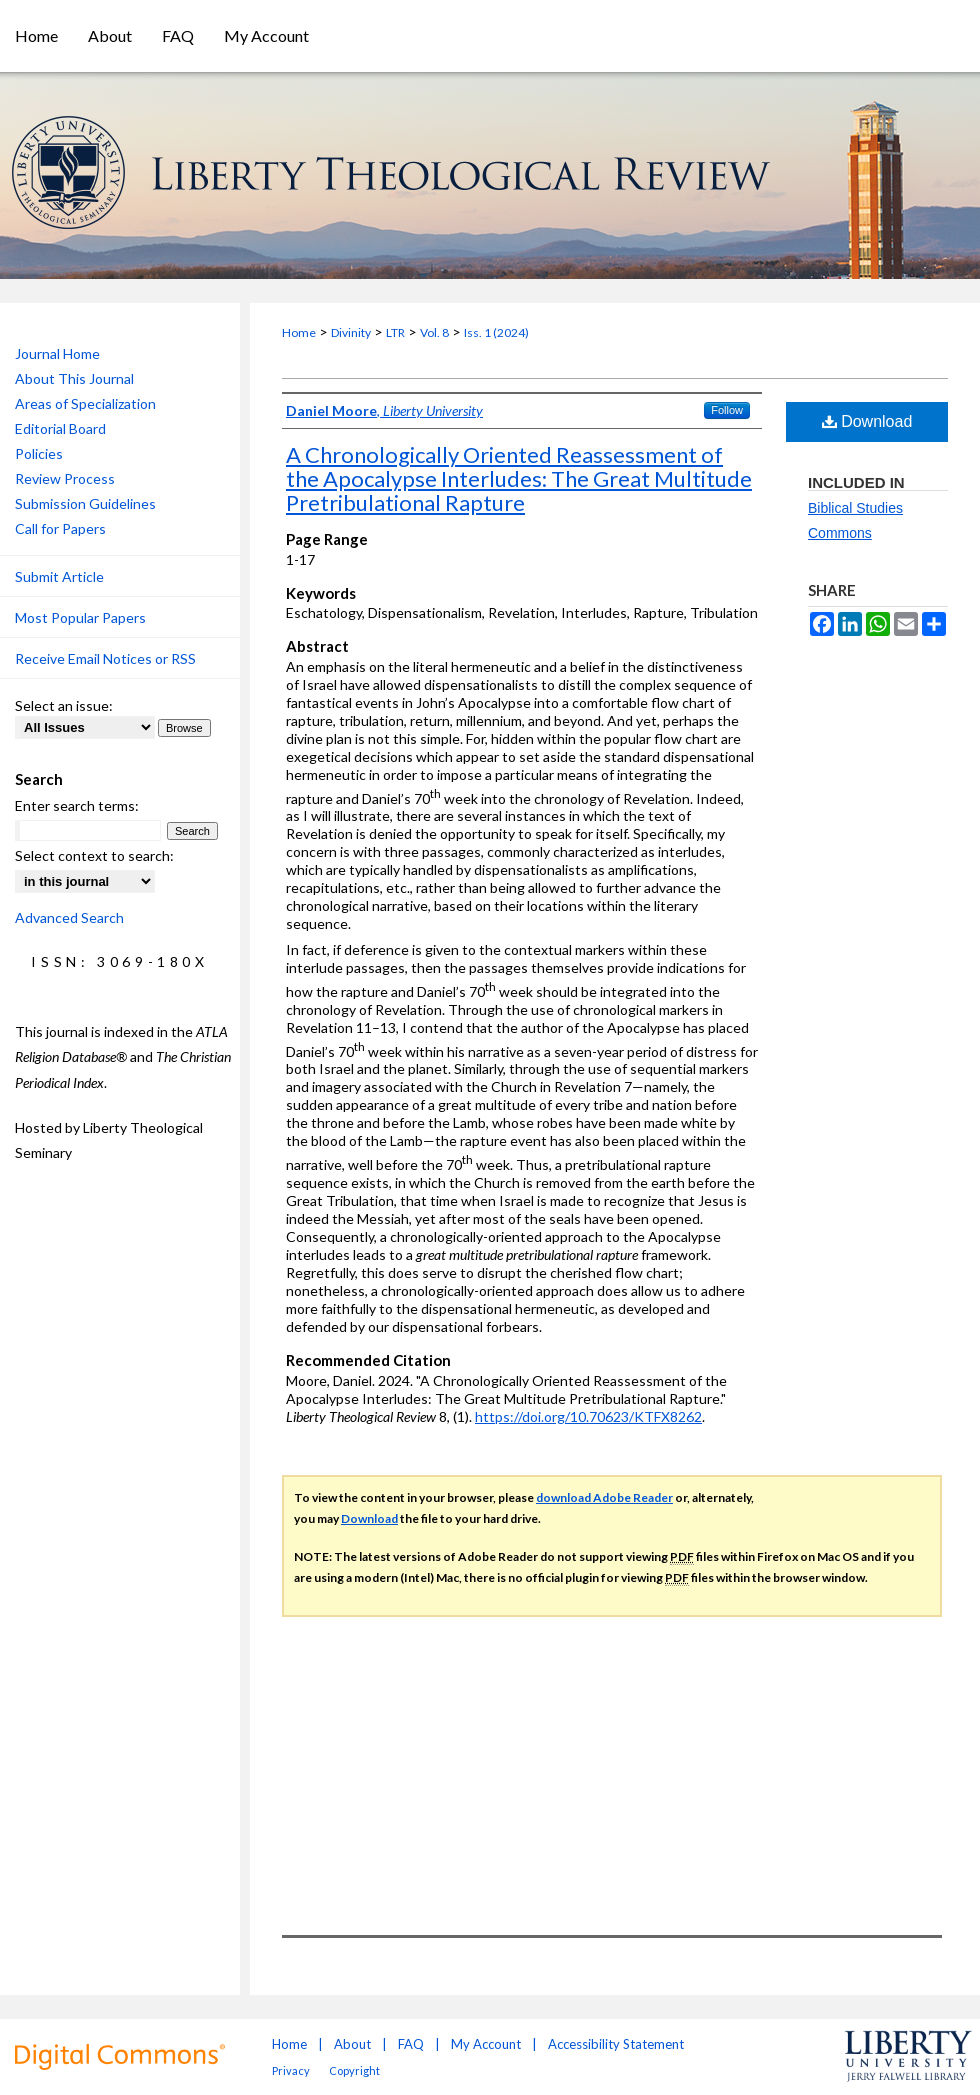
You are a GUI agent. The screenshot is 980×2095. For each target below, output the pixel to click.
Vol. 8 (434, 332)
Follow (727, 410)
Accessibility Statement (616, 2044)
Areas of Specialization (85, 403)
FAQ (411, 2044)
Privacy (291, 2070)
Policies (39, 453)
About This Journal (74, 378)
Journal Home (57, 353)
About (352, 2044)
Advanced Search (69, 917)
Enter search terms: (77, 805)
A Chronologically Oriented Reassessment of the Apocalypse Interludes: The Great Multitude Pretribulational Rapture (519, 478)
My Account (486, 2044)
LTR (395, 332)
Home (299, 332)
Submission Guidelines (85, 503)
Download (867, 421)
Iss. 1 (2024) (496, 332)
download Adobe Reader (604, 1497)
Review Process (65, 478)
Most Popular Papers (80, 617)
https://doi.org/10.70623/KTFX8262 (588, 1416)
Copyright (354, 2070)
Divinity (351, 332)
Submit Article (59, 576)
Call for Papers (60, 528)
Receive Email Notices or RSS (105, 658)
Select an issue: (64, 705)
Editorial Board (60, 428)
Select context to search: (94, 855)
